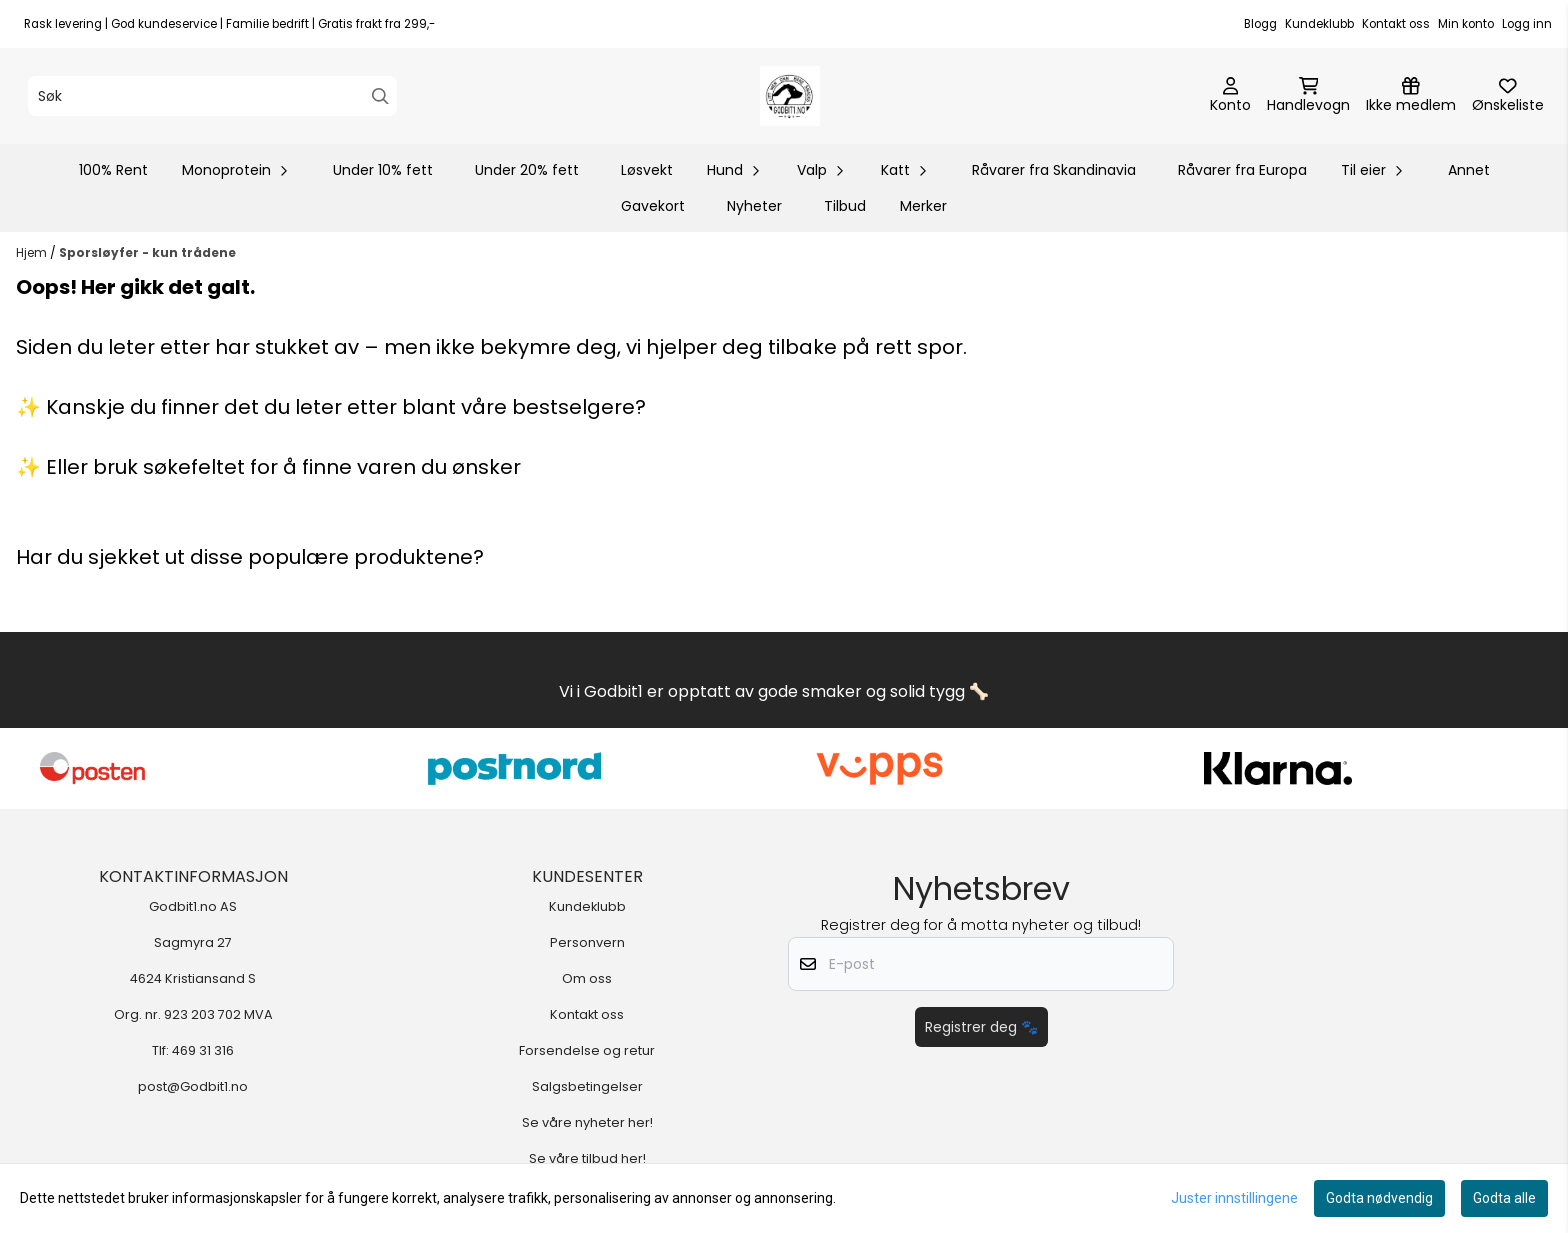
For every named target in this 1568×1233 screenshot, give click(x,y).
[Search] (380, 96)
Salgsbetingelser (587, 1086)
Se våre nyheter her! (587, 1122)
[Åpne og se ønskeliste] (1508, 96)
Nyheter (754, 206)
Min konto (1466, 24)
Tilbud (845, 206)
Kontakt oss (1396, 24)
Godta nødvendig (1379, 1198)
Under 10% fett (383, 170)
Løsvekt (647, 170)
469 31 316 (203, 1050)
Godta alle (1504, 1198)
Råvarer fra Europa (1242, 170)
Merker (923, 206)
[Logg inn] (1411, 96)
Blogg (1260, 24)
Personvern (587, 942)
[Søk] (212, 96)
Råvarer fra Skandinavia (1054, 170)
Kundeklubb (1319, 24)
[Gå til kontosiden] (1230, 96)
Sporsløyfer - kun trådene (147, 252)
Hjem (33, 252)
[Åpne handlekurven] (1308, 96)
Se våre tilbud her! (587, 1158)
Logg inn (1527, 24)
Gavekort (653, 206)
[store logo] (790, 96)
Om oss (587, 978)
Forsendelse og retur (587, 1050)
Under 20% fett (527, 170)
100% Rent (113, 170)
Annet (1469, 170)
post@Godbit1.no (193, 1086)
